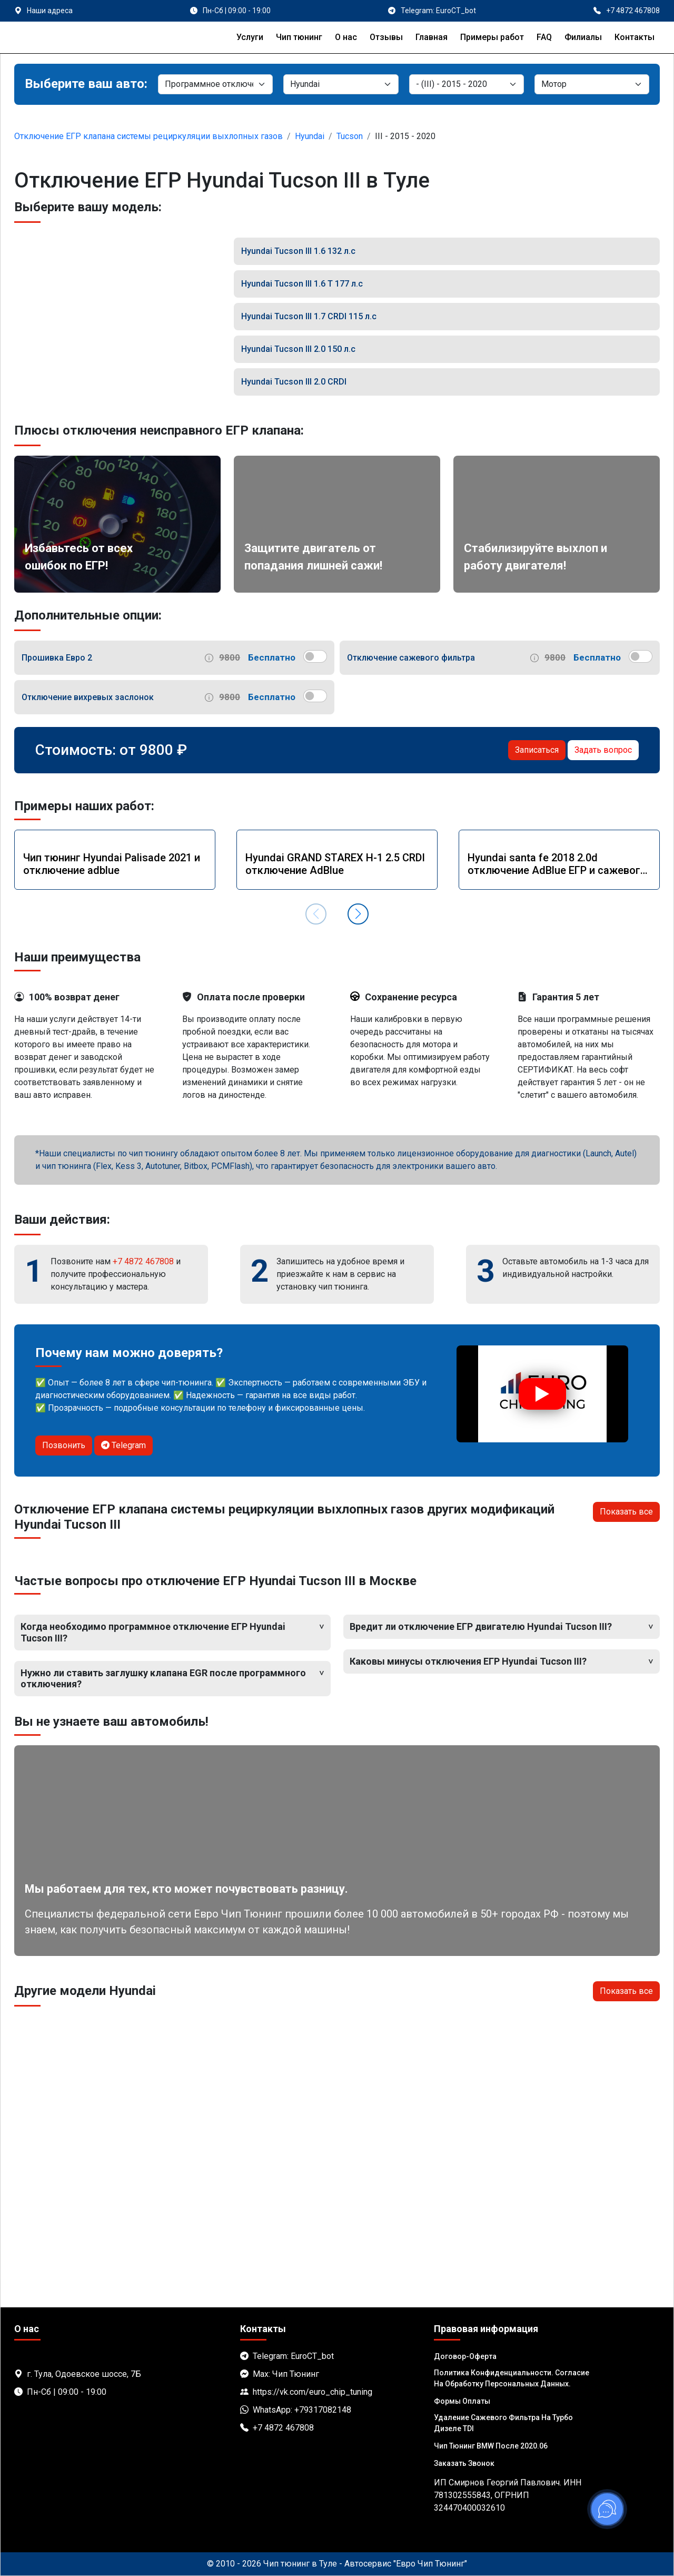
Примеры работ (492, 37)
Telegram (123, 1445)
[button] (358, 914)
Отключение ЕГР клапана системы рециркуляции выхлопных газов (148, 136)
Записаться (537, 750)
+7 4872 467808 (143, 1261)
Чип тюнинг (299, 37)
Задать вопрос (603, 750)
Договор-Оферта (465, 2356)
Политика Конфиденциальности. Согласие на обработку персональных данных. (511, 2378)
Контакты (634, 37)
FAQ (544, 37)
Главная (431, 37)
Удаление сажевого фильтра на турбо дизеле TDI (503, 2423)
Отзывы (386, 37)
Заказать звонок (464, 2463)
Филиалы (583, 37)
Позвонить (63, 1445)
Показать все (626, 1512)
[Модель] (466, 84)
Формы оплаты (462, 2401)
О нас (346, 37)
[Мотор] (591, 84)
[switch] (315, 656)
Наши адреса (50, 10)
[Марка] (340, 84)
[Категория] (215, 84)
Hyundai (309, 136)
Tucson (349, 136)
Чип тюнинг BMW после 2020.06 (491, 2446)
